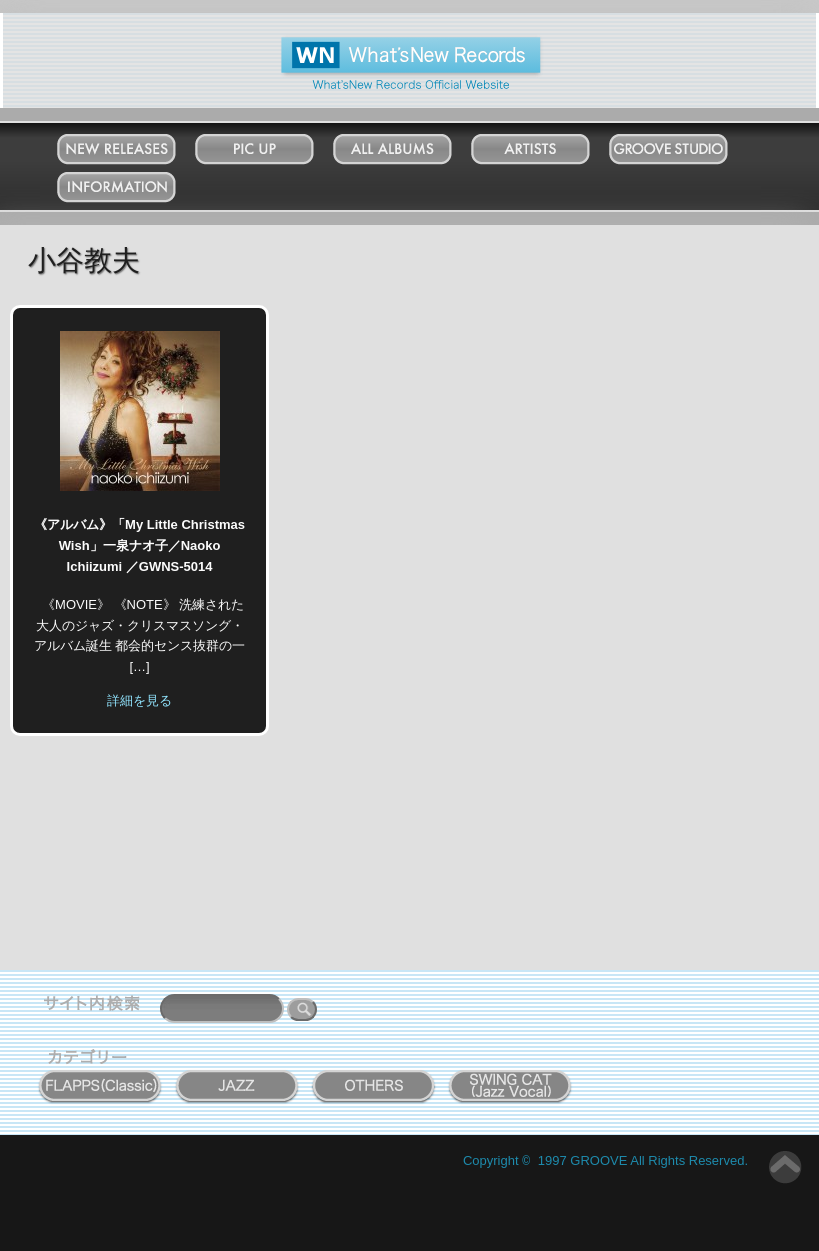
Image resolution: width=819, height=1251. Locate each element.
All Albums (412, 144)
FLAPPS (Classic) (100, 1075)
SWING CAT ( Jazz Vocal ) (511, 1081)
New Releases (136, 144)
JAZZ (237, 1075)
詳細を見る (139, 700)
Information (136, 182)
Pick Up (274, 144)
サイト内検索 (96, 1006)
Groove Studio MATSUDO (688, 153)
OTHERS (374, 1075)
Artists (550, 144)
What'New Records (379, 44)
